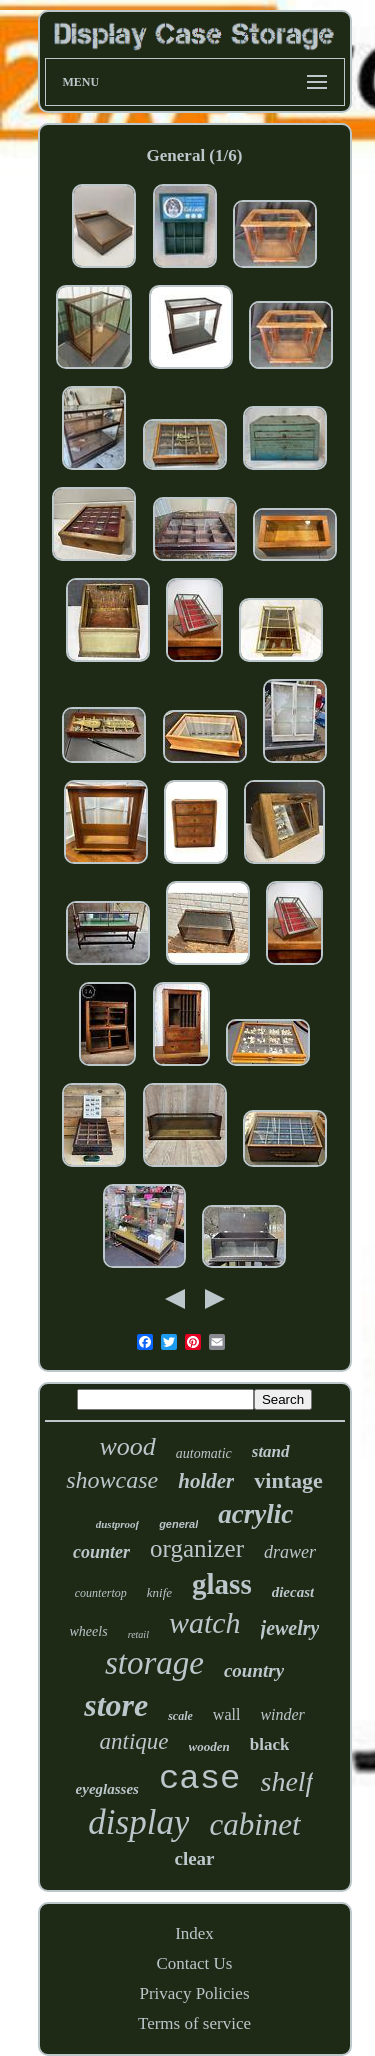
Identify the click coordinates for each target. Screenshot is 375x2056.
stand (271, 1451)
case (200, 1779)
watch (205, 1622)
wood (127, 1446)
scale (180, 1716)
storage (154, 1663)
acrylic (255, 1514)
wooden (209, 1746)
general (178, 1524)
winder (282, 1714)
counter (101, 1552)
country (254, 1670)
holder (206, 1481)
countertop (101, 1593)
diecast (293, 1592)
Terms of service (194, 2023)
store (116, 1705)
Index (194, 1933)
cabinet (254, 1824)
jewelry (290, 1628)
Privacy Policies (194, 1993)
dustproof (117, 1524)
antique (134, 1741)
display (138, 1822)
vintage (288, 1480)
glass (222, 1584)
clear (194, 1858)
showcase (112, 1480)
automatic (204, 1453)
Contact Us (194, 1963)
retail (138, 1634)
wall (227, 1714)
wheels (89, 1631)
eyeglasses (107, 1789)
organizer (197, 1548)
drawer (290, 1552)
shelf (287, 1781)
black (270, 1744)
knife (159, 1592)
